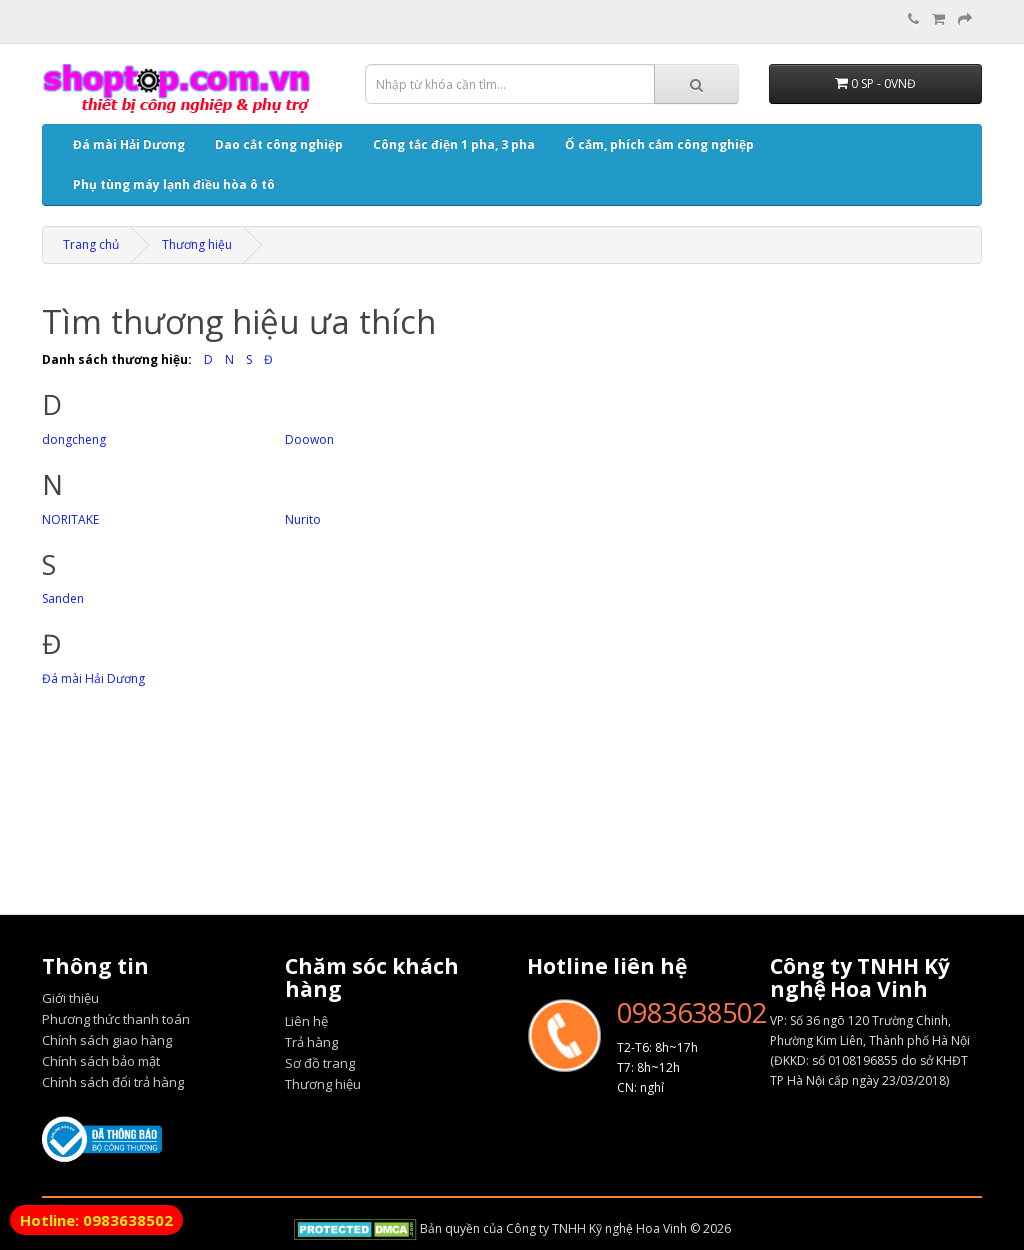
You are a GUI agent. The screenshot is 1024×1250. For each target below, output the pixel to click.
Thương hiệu (197, 244)
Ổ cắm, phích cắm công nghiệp (659, 144)
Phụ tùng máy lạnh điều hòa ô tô (174, 184)
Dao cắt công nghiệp (279, 144)
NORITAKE (70, 519)
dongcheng (74, 439)
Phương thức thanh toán (116, 1019)
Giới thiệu (70, 998)
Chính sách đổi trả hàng (113, 1082)
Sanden (63, 598)
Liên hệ (306, 1021)
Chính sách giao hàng (107, 1040)
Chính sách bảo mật (101, 1061)
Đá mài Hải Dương (129, 144)
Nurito (303, 519)
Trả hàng (311, 1042)
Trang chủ (91, 244)
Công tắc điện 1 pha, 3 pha (454, 144)
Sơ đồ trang (320, 1063)
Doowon (309, 439)
